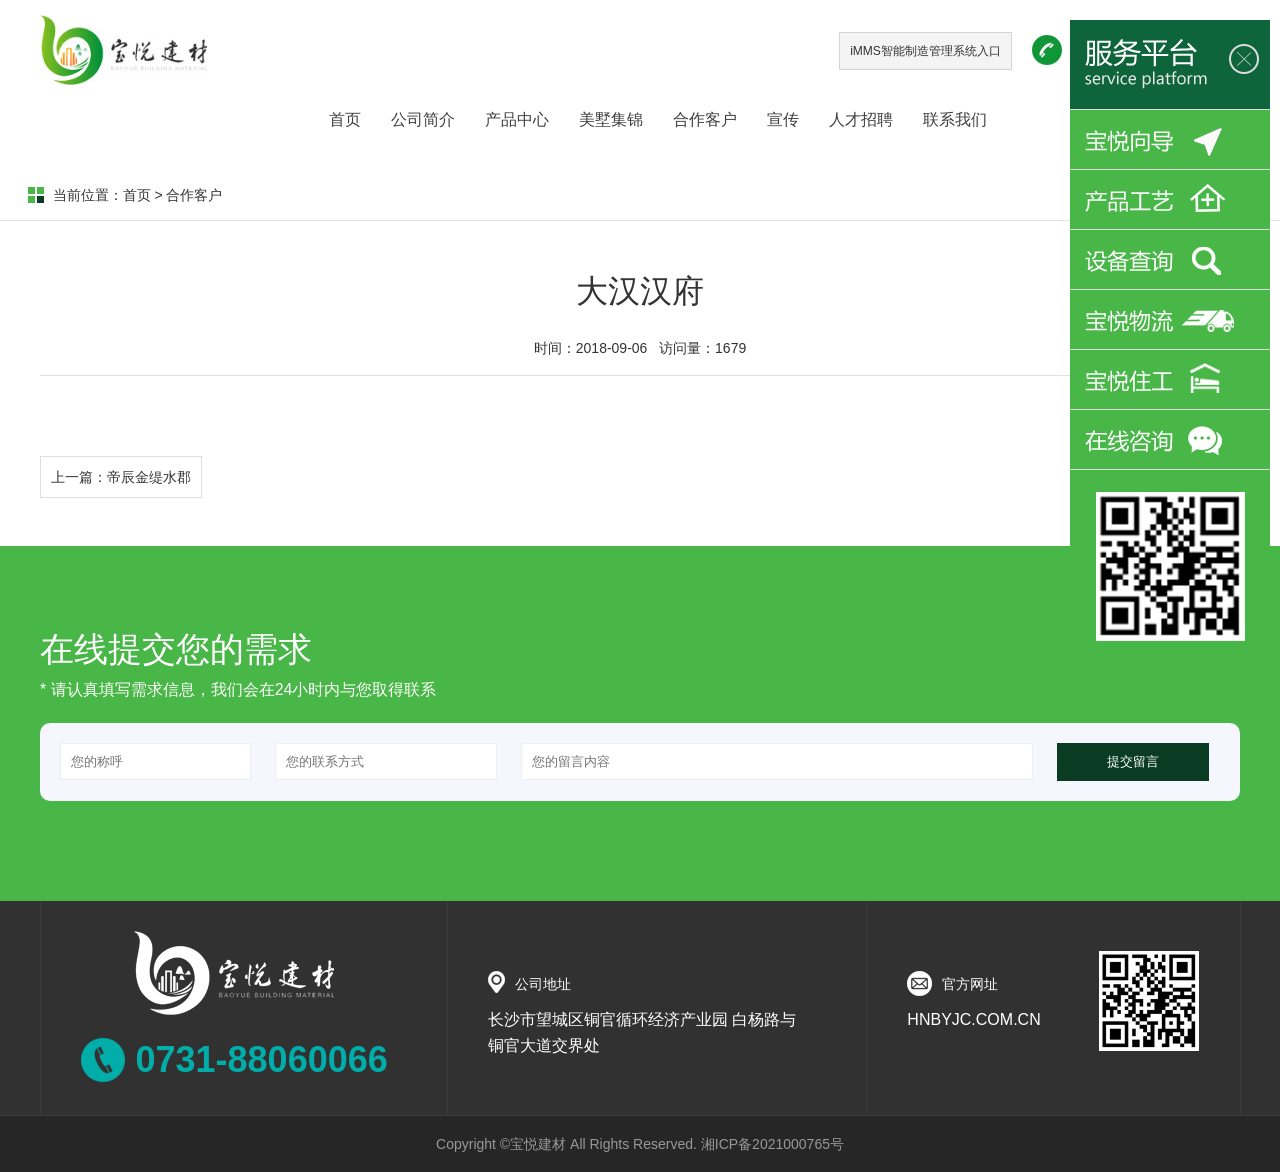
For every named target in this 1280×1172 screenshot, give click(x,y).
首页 (345, 119)
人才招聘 (861, 119)
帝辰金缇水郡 (149, 477)
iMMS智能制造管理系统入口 (925, 51)
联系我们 (955, 119)
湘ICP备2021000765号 (772, 1144)
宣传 (783, 119)
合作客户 (705, 119)
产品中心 (517, 119)
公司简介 (423, 119)
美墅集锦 (611, 119)
